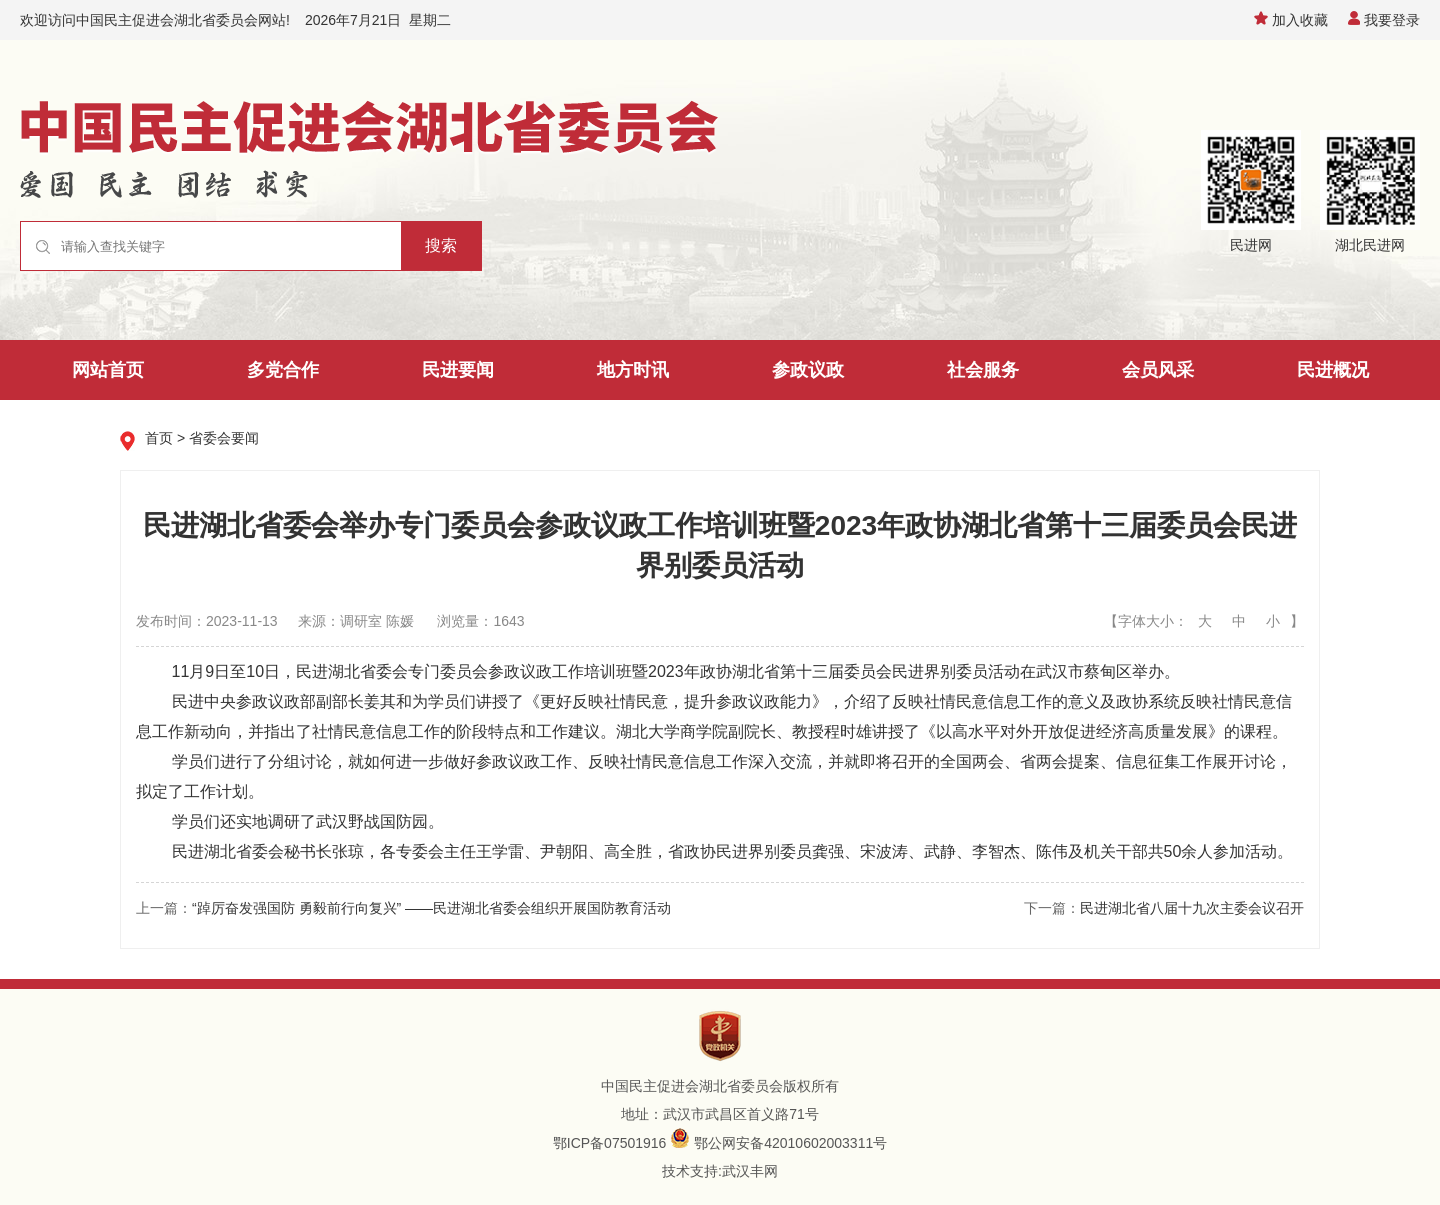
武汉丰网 (750, 1171)
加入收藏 (1291, 20)
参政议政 (808, 370)
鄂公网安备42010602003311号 (790, 1143)
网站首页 (108, 370)
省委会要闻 (224, 438)
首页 (159, 438)
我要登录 (1384, 20)
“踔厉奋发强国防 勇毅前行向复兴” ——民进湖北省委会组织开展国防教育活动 (431, 908)
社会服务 (983, 370)
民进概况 (1333, 370)
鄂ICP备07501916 (610, 1143)
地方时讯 (633, 370)
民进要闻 (458, 370)
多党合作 (283, 370)
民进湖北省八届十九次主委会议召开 (1192, 908)
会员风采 (1158, 370)
